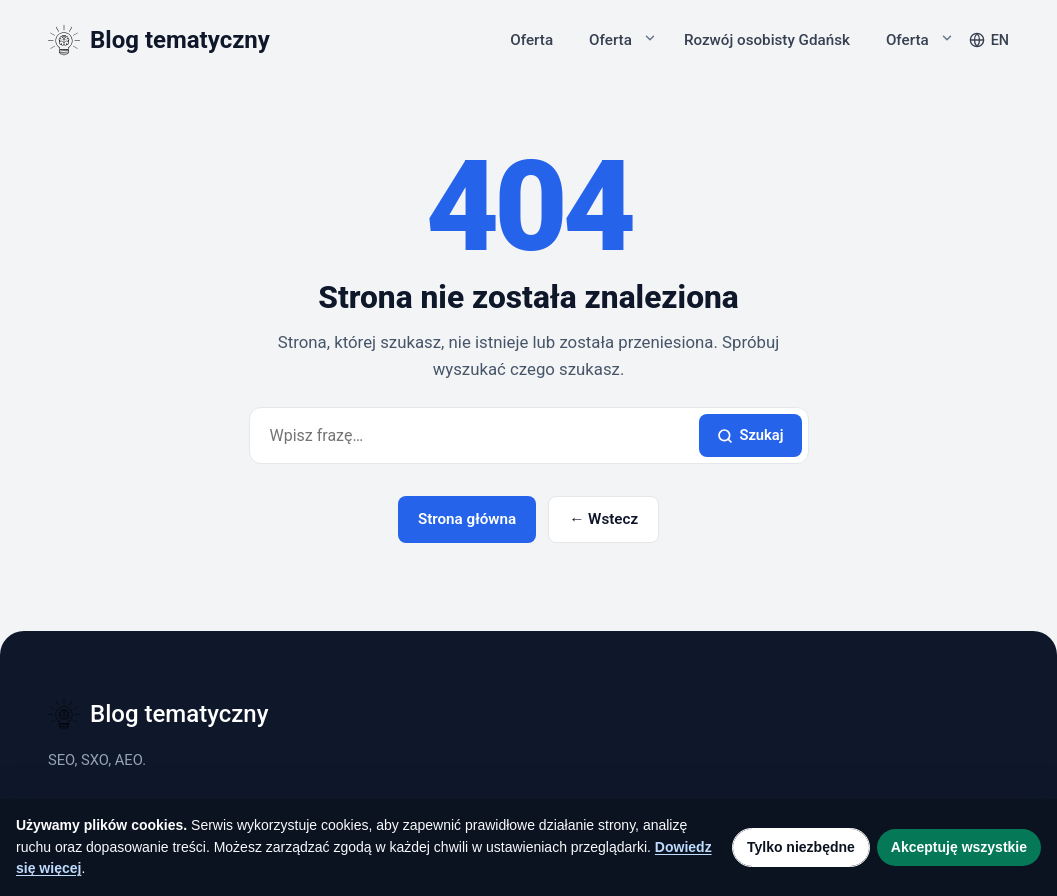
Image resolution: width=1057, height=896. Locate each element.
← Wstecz (603, 519)
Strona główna (467, 519)
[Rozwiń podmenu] (650, 38)
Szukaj (750, 435)
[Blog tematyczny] (159, 40)
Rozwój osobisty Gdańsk (767, 40)
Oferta (531, 40)
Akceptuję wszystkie (959, 847)
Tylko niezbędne (801, 847)
